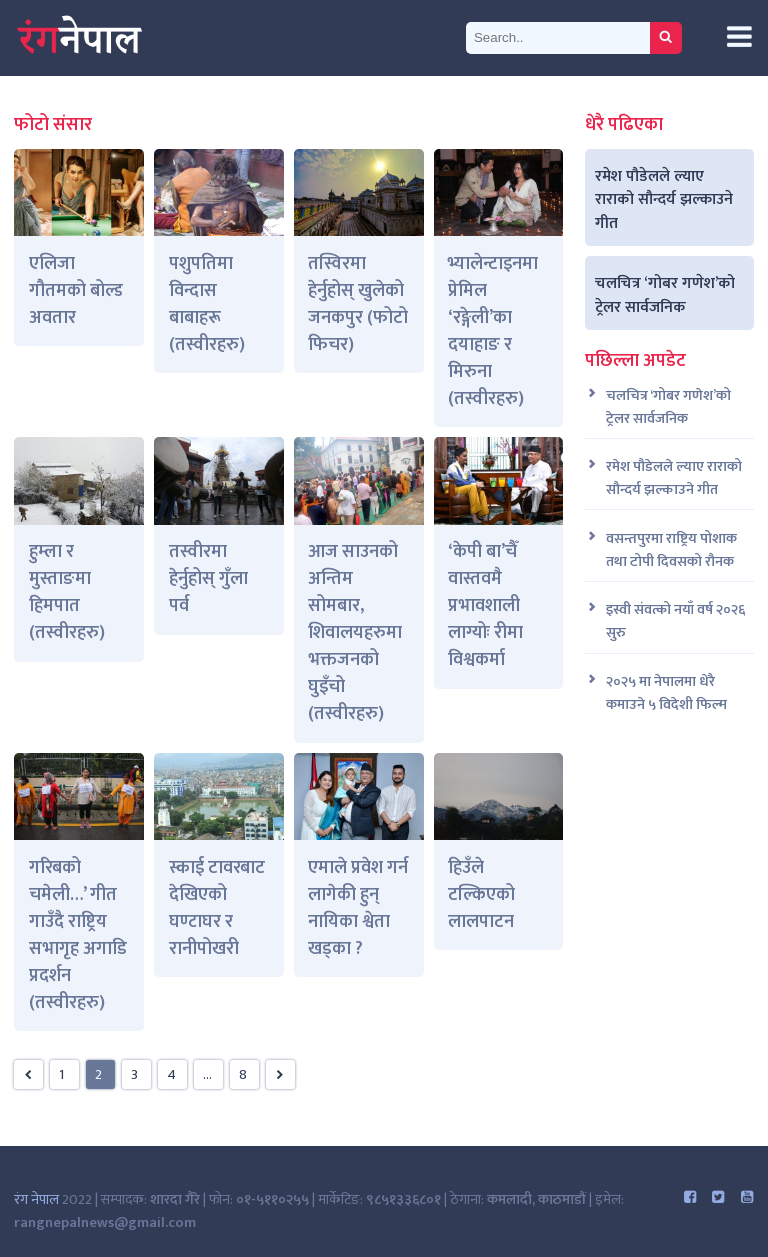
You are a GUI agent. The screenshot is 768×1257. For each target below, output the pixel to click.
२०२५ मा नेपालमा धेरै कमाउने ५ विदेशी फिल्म (666, 694)
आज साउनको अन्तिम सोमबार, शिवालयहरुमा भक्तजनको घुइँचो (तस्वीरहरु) (355, 633)
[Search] (558, 37)
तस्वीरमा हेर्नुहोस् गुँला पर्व (208, 579)
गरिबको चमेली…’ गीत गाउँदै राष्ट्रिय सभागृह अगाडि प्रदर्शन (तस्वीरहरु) (78, 935)
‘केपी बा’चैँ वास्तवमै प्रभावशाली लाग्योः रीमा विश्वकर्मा (485, 606)
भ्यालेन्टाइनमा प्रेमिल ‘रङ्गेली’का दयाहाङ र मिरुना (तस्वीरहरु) (493, 331)
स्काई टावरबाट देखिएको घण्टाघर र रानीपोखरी (217, 908)
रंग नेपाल (36, 1200)
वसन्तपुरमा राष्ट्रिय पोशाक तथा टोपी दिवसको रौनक (671, 551)
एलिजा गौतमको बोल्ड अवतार (76, 291)
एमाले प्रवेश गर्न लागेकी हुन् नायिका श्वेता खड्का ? (358, 908)
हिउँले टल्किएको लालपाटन (481, 895)
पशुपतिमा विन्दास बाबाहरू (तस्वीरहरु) (207, 304)
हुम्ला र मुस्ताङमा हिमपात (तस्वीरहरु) (67, 592)
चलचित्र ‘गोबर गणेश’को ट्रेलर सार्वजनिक (665, 295)
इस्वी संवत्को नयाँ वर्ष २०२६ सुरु (675, 622)
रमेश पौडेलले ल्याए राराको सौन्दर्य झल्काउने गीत (664, 199)
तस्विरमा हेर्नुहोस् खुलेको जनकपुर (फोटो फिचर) (358, 304)
